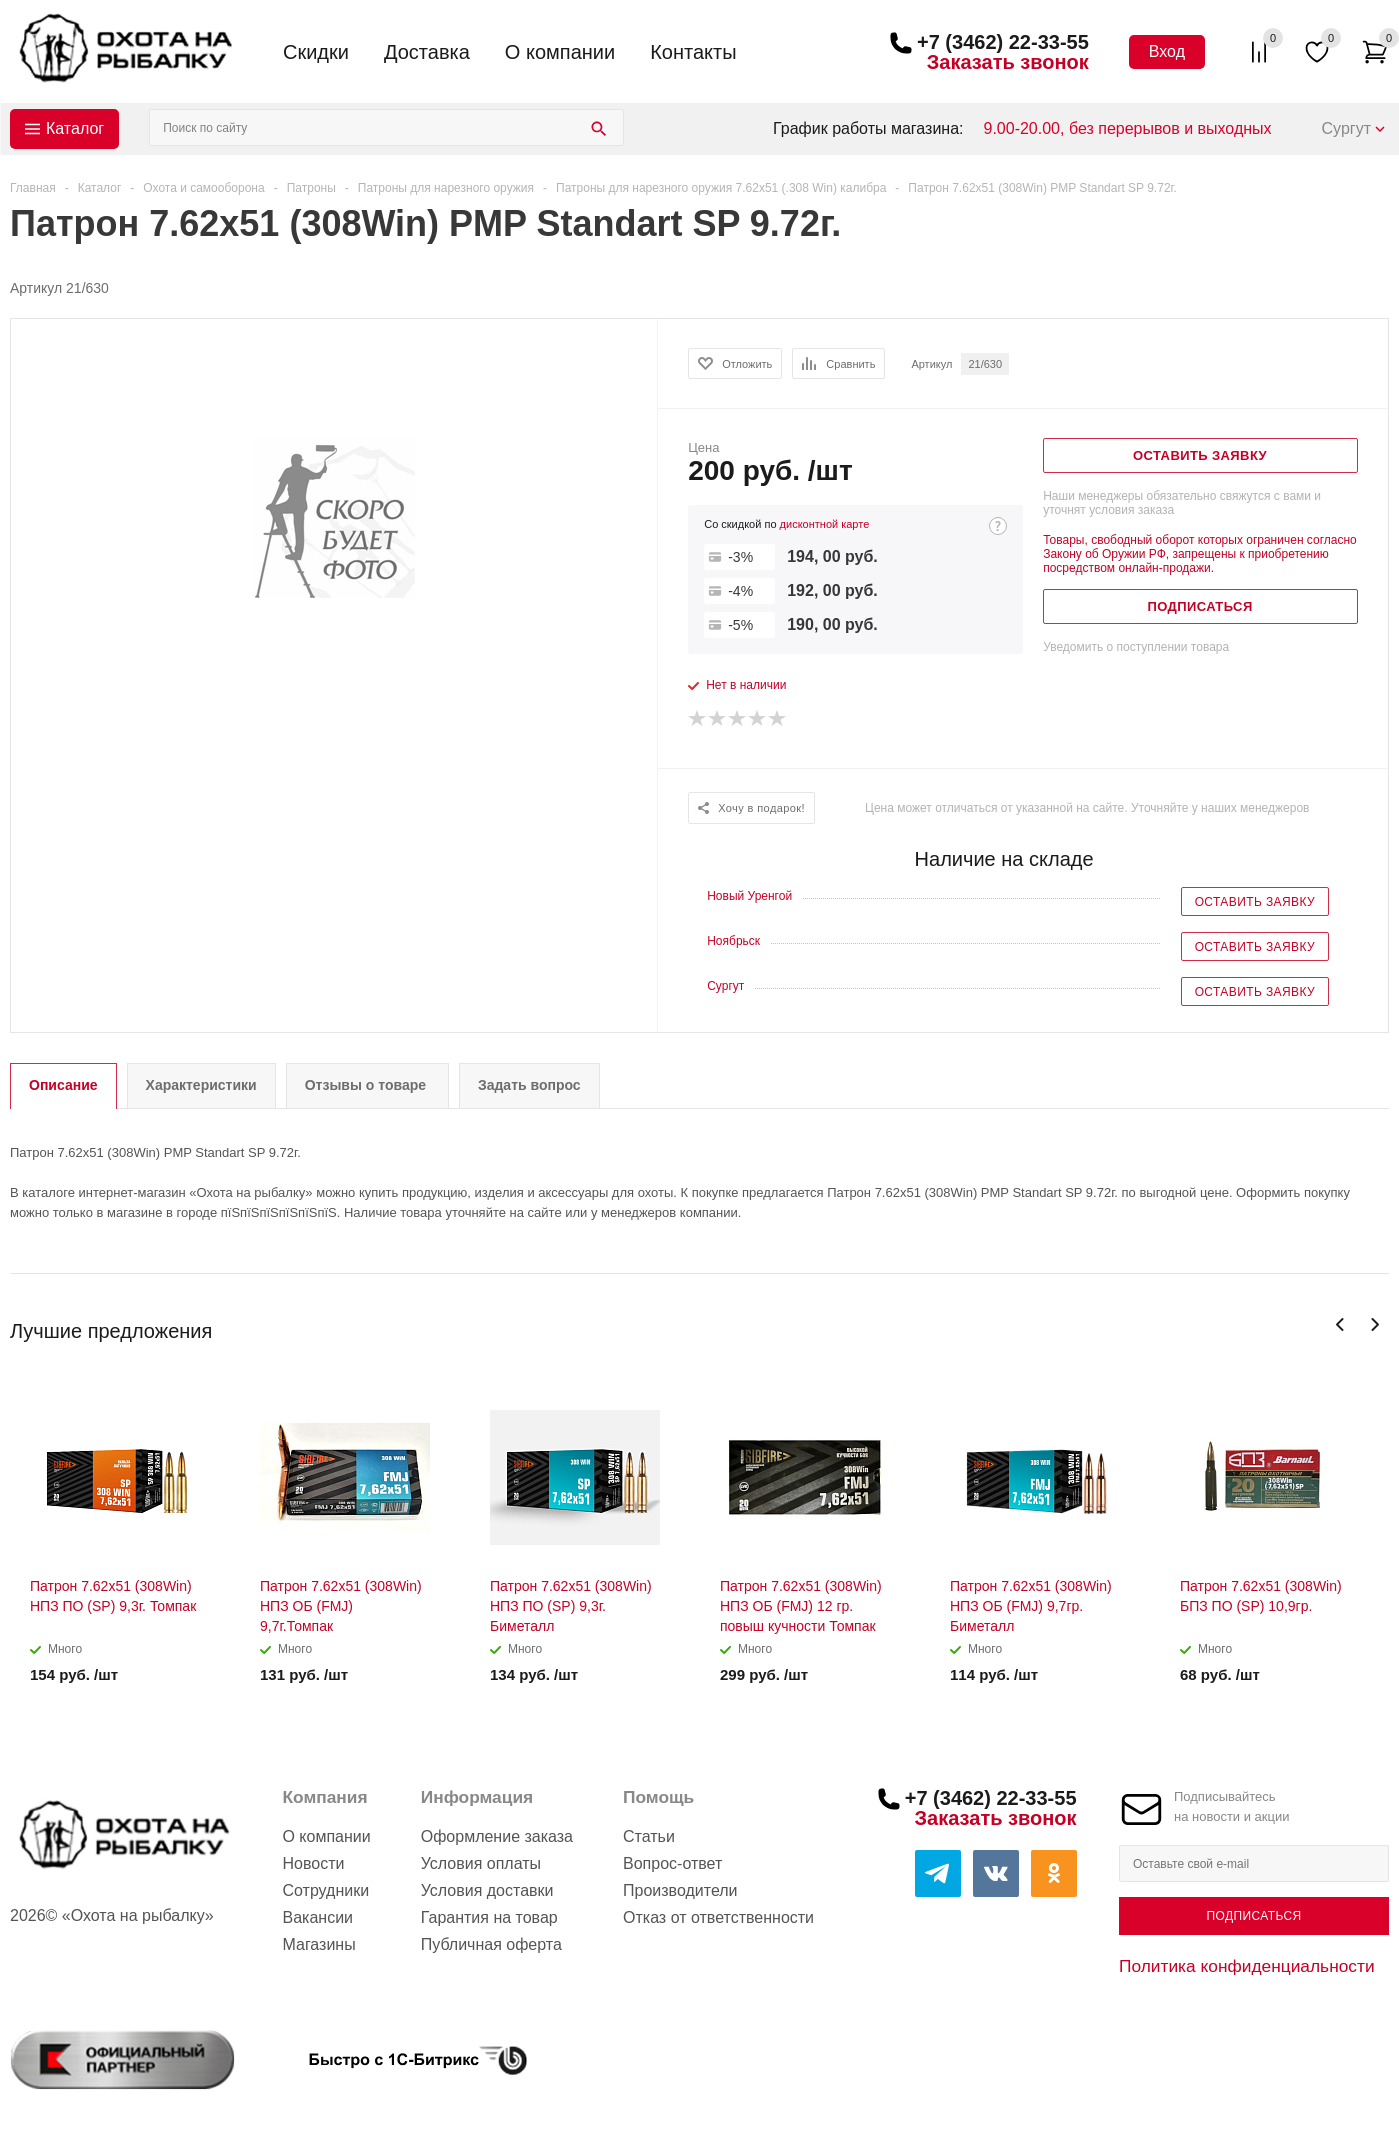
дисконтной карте (825, 524)
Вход (1167, 51)
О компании (560, 52)
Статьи (649, 1836)
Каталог (75, 128)
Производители (680, 1890)
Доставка (427, 52)
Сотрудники (325, 1890)
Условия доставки (487, 1890)
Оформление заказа (497, 1836)
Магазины (318, 1944)
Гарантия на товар (489, 1917)
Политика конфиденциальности (1247, 1966)
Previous (1340, 1324)
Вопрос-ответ (672, 1863)
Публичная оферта (491, 1944)
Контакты (693, 52)
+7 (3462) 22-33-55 (1003, 42)
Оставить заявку (1255, 902)
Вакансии (317, 1917)
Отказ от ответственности (718, 1917)
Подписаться (1253, 1916)
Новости (313, 1863)
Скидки (316, 52)
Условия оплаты (481, 1863)
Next (1374, 1324)
